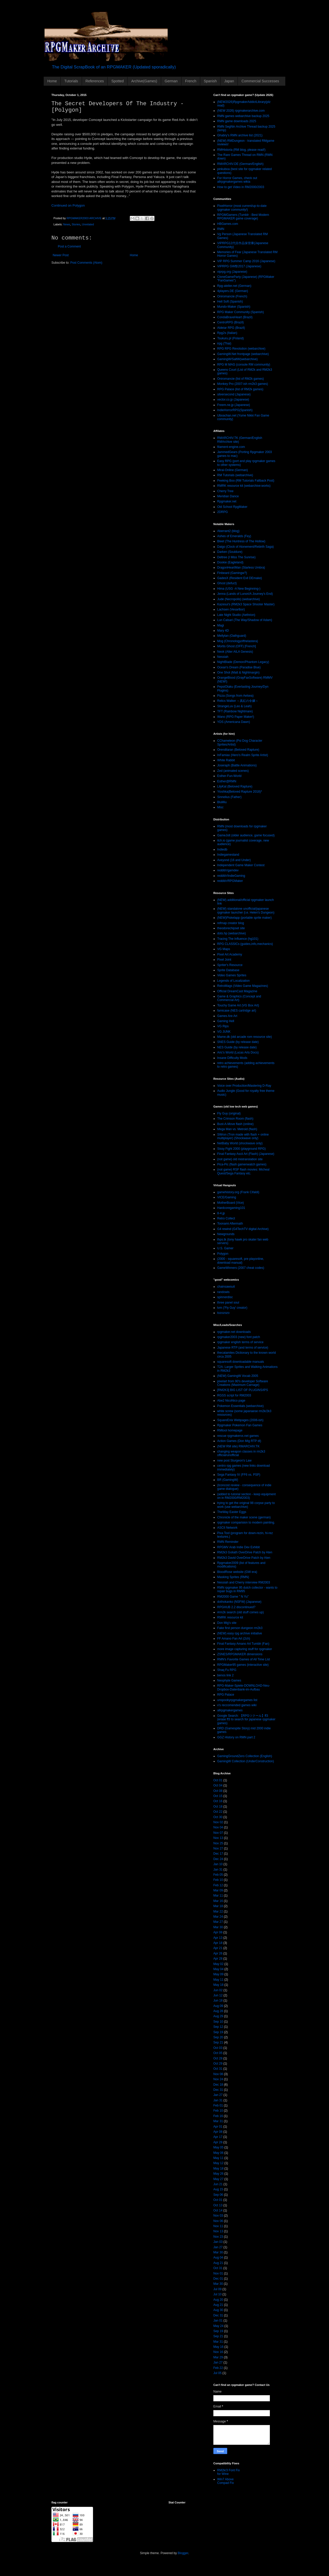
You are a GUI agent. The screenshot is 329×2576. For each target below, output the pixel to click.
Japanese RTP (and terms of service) (242, 1347)
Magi (220, 625)
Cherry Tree (225, 491)
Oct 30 (217, 1817)
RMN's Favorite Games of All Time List (243, 1659)
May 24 (218, 2326)
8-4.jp (221, 1213)
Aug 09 (218, 2006)
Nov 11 (218, 2226)
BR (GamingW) (227, 1480)
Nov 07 (218, 1833)
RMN (220, 229)
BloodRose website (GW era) (237, 1572)
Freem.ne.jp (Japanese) (233, 405)
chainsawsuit (226, 1286)
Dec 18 (218, 2084)
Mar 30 (218, 1927)
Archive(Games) (144, 81)
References (95, 81)
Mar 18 (218, 1906)
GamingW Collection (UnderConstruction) (245, 1761)
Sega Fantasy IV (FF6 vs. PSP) (238, 1474)
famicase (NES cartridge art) (236, 1010)
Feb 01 (218, 2105)
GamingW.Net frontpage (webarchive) (243, 354)
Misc (220, 807)
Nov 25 (218, 1843)
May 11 (218, 1979)
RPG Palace (225, 1694)
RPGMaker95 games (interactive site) (243, 1665)
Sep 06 (218, 2195)
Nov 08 (218, 2074)
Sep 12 (218, 2027)
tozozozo (223, 1313)
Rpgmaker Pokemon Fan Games (239, 1425)
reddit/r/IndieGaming (231, 876)
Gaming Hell (225, 1021)
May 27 (218, 2179)
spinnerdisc (225, 1297)
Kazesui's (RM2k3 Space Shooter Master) (246, 604)
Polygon (222, 1253)
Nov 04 (218, 1827)
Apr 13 (217, 1938)
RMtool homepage (229, 1430)
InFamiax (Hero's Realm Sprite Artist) (242, 755)
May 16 (218, 2347)
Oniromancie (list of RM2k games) (240, 378)
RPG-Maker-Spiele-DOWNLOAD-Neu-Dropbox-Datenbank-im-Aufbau (243, 1687)
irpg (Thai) (224, 343)
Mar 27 (218, 1922)
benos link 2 (225, 1675)
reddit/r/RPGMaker (230, 881)
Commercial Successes (260, 81)
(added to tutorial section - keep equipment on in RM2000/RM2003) (246, 1496)
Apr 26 (217, 1953)
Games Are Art (227, 1016)
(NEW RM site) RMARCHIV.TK (238, 1446)
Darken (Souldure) (229, 552)
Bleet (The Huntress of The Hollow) (241, 541)
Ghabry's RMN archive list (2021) (239, 135)
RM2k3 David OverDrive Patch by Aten (243, 1558)
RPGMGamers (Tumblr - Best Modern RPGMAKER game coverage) (243, 216)
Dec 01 (218, 2278)
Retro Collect (226, 1218)
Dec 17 (218, 1853)
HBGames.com (227, 224)
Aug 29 (218, 2016)
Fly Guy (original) (229, 1113)
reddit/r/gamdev (228, 870)
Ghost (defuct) (227, 583)
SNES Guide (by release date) (238, 1042)
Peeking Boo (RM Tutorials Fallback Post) (245, 480)
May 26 (218, 2173)
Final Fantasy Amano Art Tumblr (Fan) (243, 1643)
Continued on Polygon (68, 205)
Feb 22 (218, 2368)
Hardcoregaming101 (231, 1208)
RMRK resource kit (230, 1617)
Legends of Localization (233, 980)
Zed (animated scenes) (233, 771)
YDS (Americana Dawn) (233, 722)
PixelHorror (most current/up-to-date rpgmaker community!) (242, 207)
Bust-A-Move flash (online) (235, 1124)
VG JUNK (224, 1031)
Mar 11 (218, 1895)
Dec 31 (218, 2090)
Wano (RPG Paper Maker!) (235, 717)
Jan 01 (218, 2320)
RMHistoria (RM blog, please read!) (241, 150)
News (66, 224)
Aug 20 (218, 2299)
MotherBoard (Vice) (230, 1203)
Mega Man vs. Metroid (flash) (237, 1129)
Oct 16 (217, 1801)
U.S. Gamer (225, 1248)
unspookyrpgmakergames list (237, 1700)
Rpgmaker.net (226, 501)
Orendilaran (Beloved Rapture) (238, 749)
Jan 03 (218, 2242)
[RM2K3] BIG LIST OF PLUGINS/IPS (242, 1390)
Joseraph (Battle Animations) (237, 765)
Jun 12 (218, 1995)
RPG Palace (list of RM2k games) (240, 389)
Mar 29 (218, 2357)
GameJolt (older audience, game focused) (246, 835)
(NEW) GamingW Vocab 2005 (237, 1376)
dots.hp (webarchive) (231, 933)
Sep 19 (218, 2032)
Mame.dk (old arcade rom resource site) (244, 1037)
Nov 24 (218, 2079)
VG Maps (223, 949)
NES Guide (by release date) (237, 1047)
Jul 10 (217, 2294)
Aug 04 (218, 2257)
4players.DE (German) (232, 291)
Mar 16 (218, 1901)
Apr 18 (217, 1943)
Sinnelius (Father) (229, 797)
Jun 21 (218, 2184)
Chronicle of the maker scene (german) (244, 1517)
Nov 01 (218, 2273)
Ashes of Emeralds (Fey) (234, 536)
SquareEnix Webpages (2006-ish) (240, 1420)
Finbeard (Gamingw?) (232, 573)
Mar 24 (218, 1916)
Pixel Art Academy (229, 954)
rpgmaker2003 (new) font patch (238, 1337)
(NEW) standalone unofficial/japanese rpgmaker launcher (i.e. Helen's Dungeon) (245, 910)
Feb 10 (218, 1880)
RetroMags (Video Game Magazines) (242, 986)
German (171, 81)
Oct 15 (217, 1796)
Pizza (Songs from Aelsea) (235, 695)
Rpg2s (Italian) (227, 333)
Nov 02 (218, 1822)
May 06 (218, 2153)
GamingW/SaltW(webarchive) (237, 359)
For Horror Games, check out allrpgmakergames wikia (237, 179)
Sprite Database (228, 970)
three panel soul (228, 1302)
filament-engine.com (231, 447)
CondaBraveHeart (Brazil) (234, 317)
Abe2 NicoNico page (231, 1400)
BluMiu (222, 802)
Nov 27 (218, 1848)
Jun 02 (218, 1990)
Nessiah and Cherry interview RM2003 (243, 1582)
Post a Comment (69, 246)
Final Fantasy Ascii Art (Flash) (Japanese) (245, 1154)
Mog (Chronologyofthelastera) (237, 641)
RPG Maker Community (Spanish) (240, 312)
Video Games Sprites (231, 975)
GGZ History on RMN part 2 (236, 1737)
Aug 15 (218, 2189)
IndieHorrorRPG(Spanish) (234, 410)
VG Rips (223, 1026)
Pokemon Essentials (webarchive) (240, 1406)
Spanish (210, 81)
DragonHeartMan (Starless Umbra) (241, 567)
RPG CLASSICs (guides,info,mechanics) (245, 944)
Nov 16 (218, 2352)
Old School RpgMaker (232, 507)
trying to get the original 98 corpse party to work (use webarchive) (246, 1504)
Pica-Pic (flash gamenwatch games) (241, 1164)
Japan (229, 81)
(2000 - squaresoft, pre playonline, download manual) (240, 1260)
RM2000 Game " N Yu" (233, 1596)
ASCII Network (227, 1527)
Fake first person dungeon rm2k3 (239, 1628)
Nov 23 (218, 2236)
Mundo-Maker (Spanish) (233, 306)
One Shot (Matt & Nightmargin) (238, 672)
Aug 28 (218, 2011)
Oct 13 (217, 2205)
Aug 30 (218, 2310)
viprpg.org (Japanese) (232, 271)
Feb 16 (218, 2116)
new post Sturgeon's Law (234, 1460)
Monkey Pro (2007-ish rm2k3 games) (242, 384)
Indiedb (222, 849)
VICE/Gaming (226, 1197)
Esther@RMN (226, 781)
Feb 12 (218, 1885)
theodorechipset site (231, 928)
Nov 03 (218, 2215)
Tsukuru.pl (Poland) (230, 338)
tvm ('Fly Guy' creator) (232, 1307)
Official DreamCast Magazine (237, 991)
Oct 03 (217, 2048)
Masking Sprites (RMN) (233, 1577)
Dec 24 (218, 1859)
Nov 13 (218, 1838)
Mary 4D (223, 630)
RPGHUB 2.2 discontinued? (236, 1607)
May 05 (218, 2147)
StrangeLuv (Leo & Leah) (234, 706)
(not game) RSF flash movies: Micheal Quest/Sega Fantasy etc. (243, 1171)
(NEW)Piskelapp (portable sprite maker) (244, 917)
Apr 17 (217, 2137)
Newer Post (61, 255)
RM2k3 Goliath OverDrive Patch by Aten (244, 1552)
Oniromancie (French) (232, 296)
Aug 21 (218, 2263)
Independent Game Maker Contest (240, 865)
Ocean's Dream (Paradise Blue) (239, 667)
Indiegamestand (228, 854)
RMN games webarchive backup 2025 (243, 116)
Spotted (117, 81)
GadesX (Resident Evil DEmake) (239, 578)
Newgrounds (225, 1234)
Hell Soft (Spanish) (230, 301)
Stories (76, 224)
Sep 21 (218, 2042)
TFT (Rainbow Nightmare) (235, 711)
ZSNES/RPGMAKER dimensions (239, 1654)
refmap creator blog (230, 923)
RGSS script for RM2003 (234, 1395)
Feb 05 (218, 1874)
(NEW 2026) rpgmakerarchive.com (241, 110)
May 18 (218, 1985)
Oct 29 (217, 2063)
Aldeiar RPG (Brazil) (231, 328)
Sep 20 (218, 2037)
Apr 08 (217, 1932)
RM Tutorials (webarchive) (235, 475)
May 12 (218, 2163)
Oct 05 (217, 2053)
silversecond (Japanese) (234, 394)
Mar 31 (218, 2121)
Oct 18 (217, 1806)
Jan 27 (218, 2095)
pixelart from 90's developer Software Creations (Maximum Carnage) (242, 1383)
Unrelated (88, 224)
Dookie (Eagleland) (230, 562)
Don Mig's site (226, 1623)
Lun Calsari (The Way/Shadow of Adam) (244, 620)
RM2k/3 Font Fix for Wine (228, 2472)
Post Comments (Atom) (86, 262)
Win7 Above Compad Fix (225, 2481)
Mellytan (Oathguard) (231, 636)
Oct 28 (217, 2058)
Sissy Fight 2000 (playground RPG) (241, 1148)
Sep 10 (218, 2021)
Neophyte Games (229, 1680)
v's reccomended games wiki (237, 1705)
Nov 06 (218, 2221)
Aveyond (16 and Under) (234, 860)
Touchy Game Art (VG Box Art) (238, 1005)
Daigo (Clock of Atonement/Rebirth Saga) (245, 546)
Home (52, 81)
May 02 (218, 1964)
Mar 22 (218, 1911)
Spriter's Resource (229, 965)
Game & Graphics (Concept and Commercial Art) (239, 998)
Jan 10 (218, 1864)
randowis (223, 1292)
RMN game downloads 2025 (236, 121)
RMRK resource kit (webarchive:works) (243, 486)
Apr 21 (217, 1948)
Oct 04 (217, 1785)
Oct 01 (217, 1780)
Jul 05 (217, 2373)
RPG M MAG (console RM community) (243, 364)
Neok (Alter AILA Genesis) (235, 651)
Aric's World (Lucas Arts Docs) (238, 1052)
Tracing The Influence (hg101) (237, 939)
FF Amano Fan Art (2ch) (233, 1638)
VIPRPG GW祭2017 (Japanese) (239, 266)
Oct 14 (217, 2210)
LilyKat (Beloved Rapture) (234, 786)
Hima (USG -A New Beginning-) (238, 588)
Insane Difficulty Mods (232, 1058)
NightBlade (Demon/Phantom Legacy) (243, 662)
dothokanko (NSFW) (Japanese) (239, 1602)
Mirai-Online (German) (232, 470)
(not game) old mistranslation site (240, 1159)
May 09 (218, 1974)
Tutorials (71, 81)
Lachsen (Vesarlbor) (231, 609)
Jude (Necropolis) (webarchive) (238, 599)
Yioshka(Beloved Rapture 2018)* (239, 791)
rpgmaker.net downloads (234, 1332)
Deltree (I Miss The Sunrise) (236, 557)
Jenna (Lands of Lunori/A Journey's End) (245, 594)
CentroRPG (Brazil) (230, 322)
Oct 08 (217, 1791)
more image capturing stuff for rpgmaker (244, 1649)
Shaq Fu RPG (226, 1670)
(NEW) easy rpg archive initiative (239, 1633)
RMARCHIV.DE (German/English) (240, 164)
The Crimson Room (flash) (235, 1118)
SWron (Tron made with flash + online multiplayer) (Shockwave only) (243, 1136)
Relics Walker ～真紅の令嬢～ (237, 701)
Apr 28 (217, 1958)
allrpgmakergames (230, 1710)
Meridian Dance (228, 496)
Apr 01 (217, 2126)
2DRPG (222, 512)
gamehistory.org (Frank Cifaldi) (238, 1192)
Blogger (183, 2553)
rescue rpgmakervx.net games (238, 1436)
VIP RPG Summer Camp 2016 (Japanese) (246, 261)
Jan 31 (218, 1869)
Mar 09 (218, 1890)
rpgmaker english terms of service (240, 1342)
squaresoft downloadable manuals (240, 1362)
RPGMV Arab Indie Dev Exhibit (238, 1547)
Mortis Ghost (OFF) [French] (236, 646)
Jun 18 (218, 2000)
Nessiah (222, 657)
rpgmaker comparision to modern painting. (246, 1522)
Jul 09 (217, 2289)
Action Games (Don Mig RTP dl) (239, 1441)
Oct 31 (217, 2068)
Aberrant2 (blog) (228, 531)
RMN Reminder (228, 1542)
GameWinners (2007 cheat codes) (240, 1268)
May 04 (218, 1969)
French (190, 81)
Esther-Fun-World (229, 776)
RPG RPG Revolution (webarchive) (241, 348)
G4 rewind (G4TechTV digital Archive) (243, 1229)
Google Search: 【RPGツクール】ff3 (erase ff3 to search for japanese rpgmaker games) (246, 1719)
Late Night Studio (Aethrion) (236, 615)
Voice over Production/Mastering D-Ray (244, 1085)
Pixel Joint (224, 959)
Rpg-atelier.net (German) (234, 286)
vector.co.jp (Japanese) (233, 399)
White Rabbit (226, 760)
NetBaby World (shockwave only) (240, 1143)
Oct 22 (217, 1811)
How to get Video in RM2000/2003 (240, 187)
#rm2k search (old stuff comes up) (240, 1612)
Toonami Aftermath (230, 1223)
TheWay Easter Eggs (231, 1512)
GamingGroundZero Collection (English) (244, 1756)
